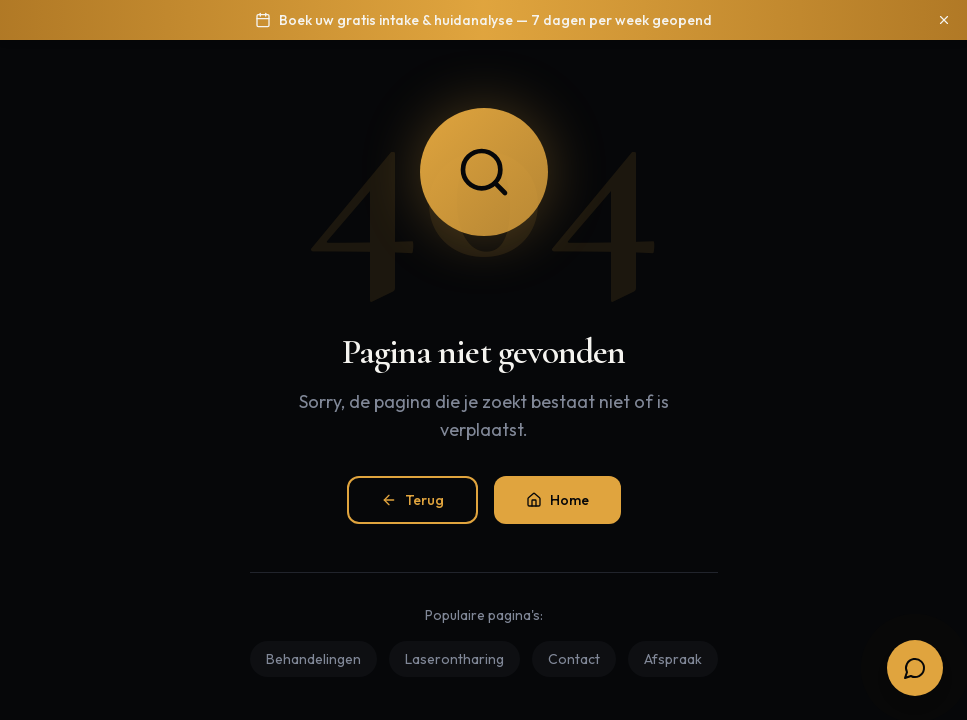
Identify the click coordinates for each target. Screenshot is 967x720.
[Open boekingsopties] (915, 668)
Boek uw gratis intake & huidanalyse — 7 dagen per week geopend (495, 20)
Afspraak (673, 659)
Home (557, 500)
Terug (412, 500)
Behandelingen (313, 659)
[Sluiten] (944, 20)
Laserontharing (454, 659)
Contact (574, 659)
